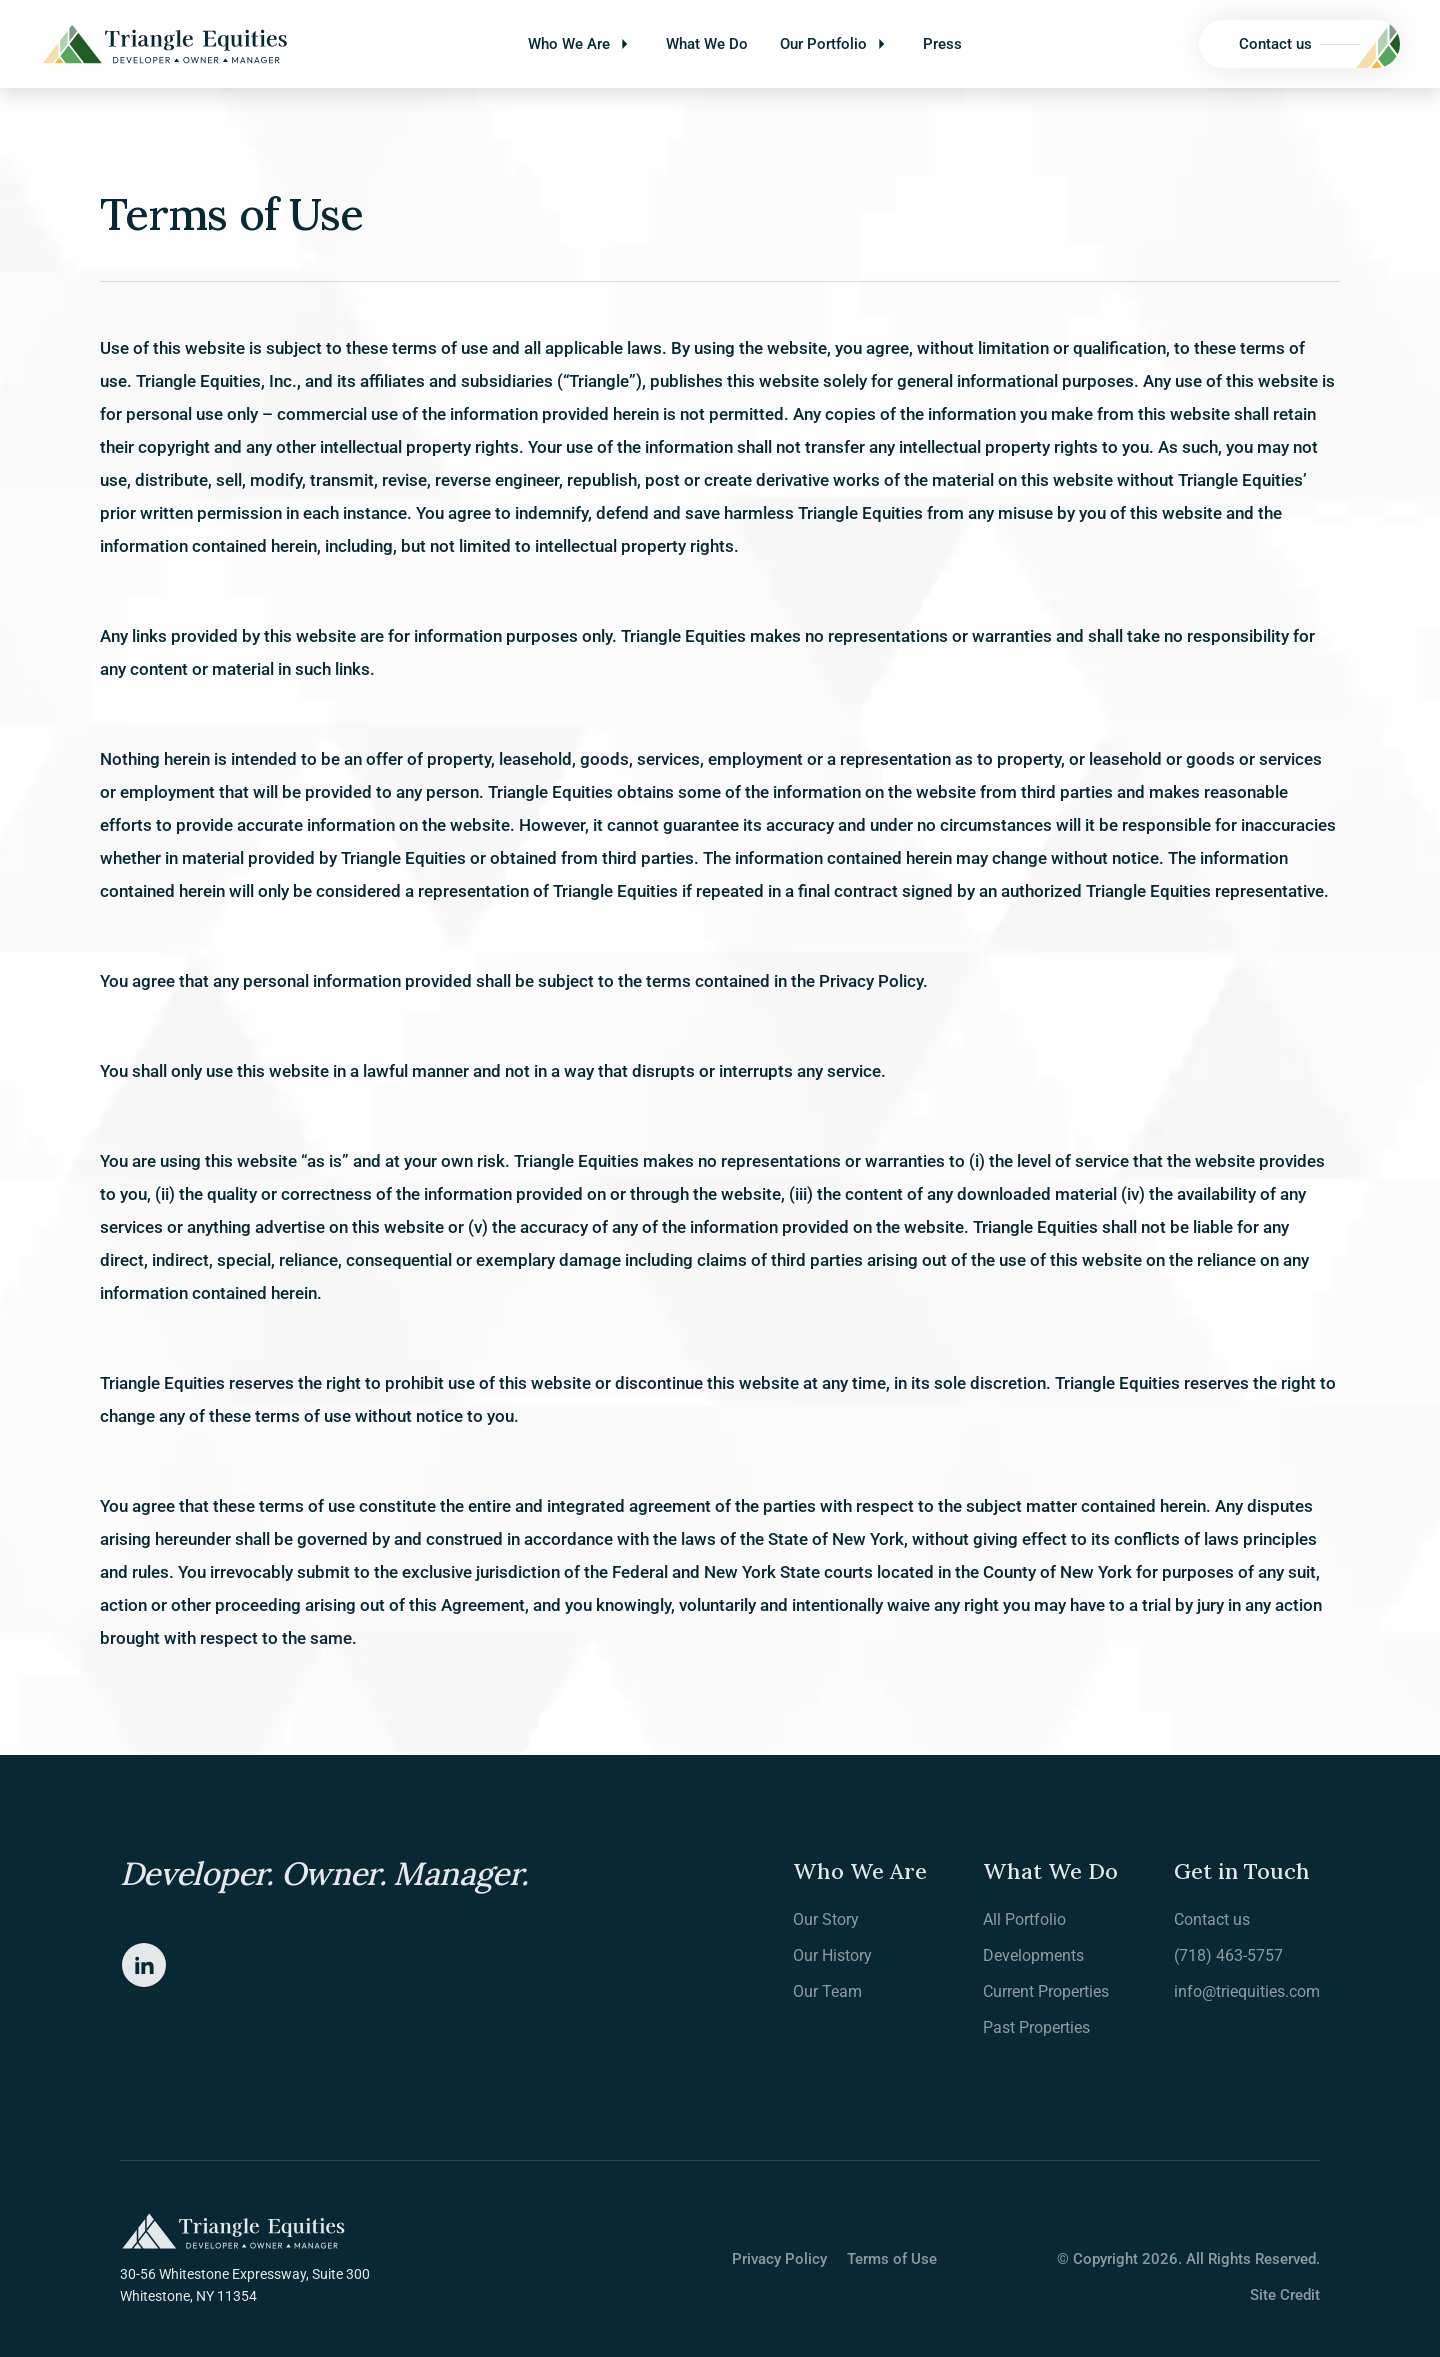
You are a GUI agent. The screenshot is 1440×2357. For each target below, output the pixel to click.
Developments (1033, 1955)
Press (942, 44)
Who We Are (569, 44)
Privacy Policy (779, 2259)
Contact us (1212, 1919)
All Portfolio (1024, 1919)
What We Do (707, 44)
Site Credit (1285, 2295)
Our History (832, 1955)
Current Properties (1046, 1991)
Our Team (827, 1991)
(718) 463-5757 (1228, 1955)
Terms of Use (892, 2259)
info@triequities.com (1247, 1991)
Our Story (826, 1919)
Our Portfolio (823, 44)
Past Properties (1036, 2027)
